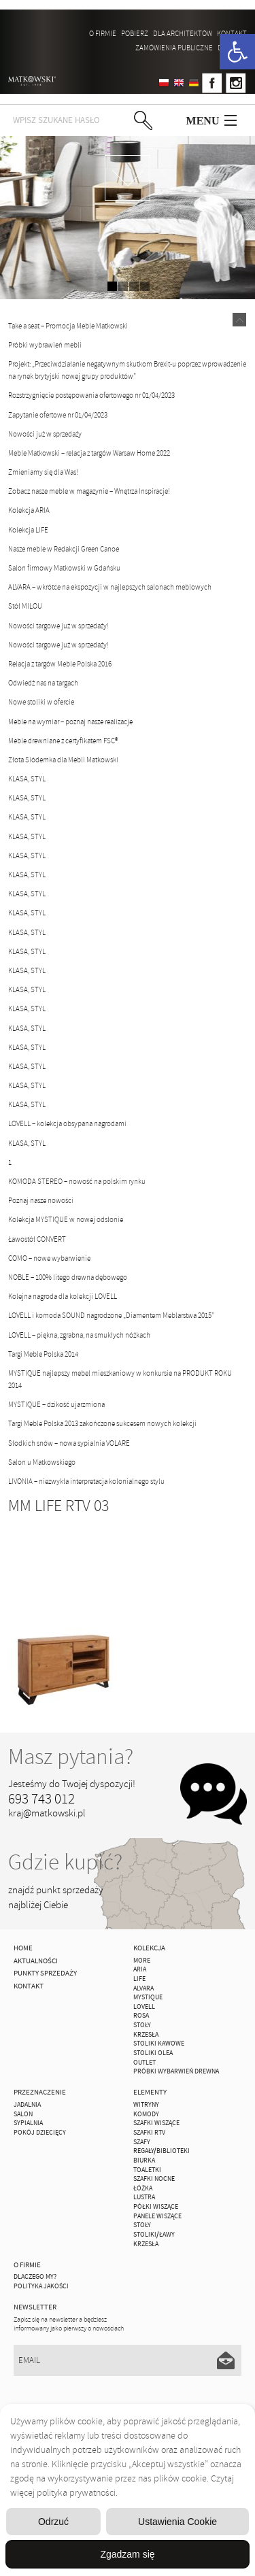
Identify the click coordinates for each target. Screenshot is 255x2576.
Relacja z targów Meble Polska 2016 (60, 663)
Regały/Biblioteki (161, 2151)
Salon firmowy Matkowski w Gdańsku (64, 568)
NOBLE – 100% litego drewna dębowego (67, 1277)
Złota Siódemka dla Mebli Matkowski (63, 759)
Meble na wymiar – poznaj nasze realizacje (70, 721)
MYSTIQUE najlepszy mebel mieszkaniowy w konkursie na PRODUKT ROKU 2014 (120, 1379)
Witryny (146, 2105)
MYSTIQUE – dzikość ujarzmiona (56, 1404)
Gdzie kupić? (65, 1862)
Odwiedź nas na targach (43, 683)
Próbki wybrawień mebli (45, 345)
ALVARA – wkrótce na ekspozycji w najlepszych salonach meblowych (109, 587)
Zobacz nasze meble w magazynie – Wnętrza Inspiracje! (89, 491)
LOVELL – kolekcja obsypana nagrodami (67, 1123)
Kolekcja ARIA (29, 510)
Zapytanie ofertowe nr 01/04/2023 (57, 415)
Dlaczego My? (35, 2277)
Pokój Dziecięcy (40, 2133)
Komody (146, 2114)
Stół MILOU (25, 606)
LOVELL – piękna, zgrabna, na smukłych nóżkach (79, 1335)
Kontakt (232, 33)
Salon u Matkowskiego (41, 1462)
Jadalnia (27, 2105)
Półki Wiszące (155, 2207)
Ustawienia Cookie (177, 2521)
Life (139, 1979)
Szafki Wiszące (156, 2123)
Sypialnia (28, 2123)
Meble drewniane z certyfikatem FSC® (63, 740)
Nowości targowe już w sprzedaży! (58, 625)
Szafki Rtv (149, 2133)
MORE (141, 1960)
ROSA (141, 2016)
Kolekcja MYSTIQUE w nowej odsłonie (65, 1219)
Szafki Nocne (154, 2179)
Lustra (144, 2197)
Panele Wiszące (157, 2216)
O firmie (102, 33)
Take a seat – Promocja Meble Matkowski (68, 326)
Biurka (144, 2160)
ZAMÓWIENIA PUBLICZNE (174, 47)
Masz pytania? (70, 1757)
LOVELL (144, 2007)
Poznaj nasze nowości (40, 1200)
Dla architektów (182, 33)
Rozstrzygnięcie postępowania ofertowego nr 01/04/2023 (91, 395)
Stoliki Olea (153, 2053)
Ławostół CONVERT (37, 1239)
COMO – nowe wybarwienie (49, 1258)
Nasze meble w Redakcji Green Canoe (63, 549)
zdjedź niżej (127, 178)
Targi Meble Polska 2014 (43, 1354)
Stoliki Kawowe (158, 2043)
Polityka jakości (41, 2286)
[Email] (127, 2360)
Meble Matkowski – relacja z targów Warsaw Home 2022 (89, 453)
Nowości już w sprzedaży (45, 434)
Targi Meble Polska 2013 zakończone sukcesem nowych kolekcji (102, 1423)
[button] (237, 51)
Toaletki (147, 2170)
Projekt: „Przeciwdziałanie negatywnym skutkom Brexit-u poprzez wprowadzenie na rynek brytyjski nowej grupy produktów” (127, 370)
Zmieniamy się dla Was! (43, 472)
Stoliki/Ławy (154, 2235)
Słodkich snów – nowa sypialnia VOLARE (69, 1443)
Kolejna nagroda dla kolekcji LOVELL (62, 1296)
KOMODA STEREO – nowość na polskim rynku (77, 1181)
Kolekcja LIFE (28, 530)
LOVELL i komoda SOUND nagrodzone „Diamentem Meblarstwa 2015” (111, 1315)
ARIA (139, 1969)
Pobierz (134, 33)
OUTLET (144, 2062)
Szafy (141, 2142)
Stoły (142, 2025)
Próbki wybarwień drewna (176, 2071)
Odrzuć (53, 2521)
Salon (23, 2114)
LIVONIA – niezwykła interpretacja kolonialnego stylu (86, 1481)
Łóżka (142, 2188)
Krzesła (145, 2035)
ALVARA (143, 1988)
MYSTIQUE (148, 1997)
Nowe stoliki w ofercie (41, 702)
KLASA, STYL (27, 778)
